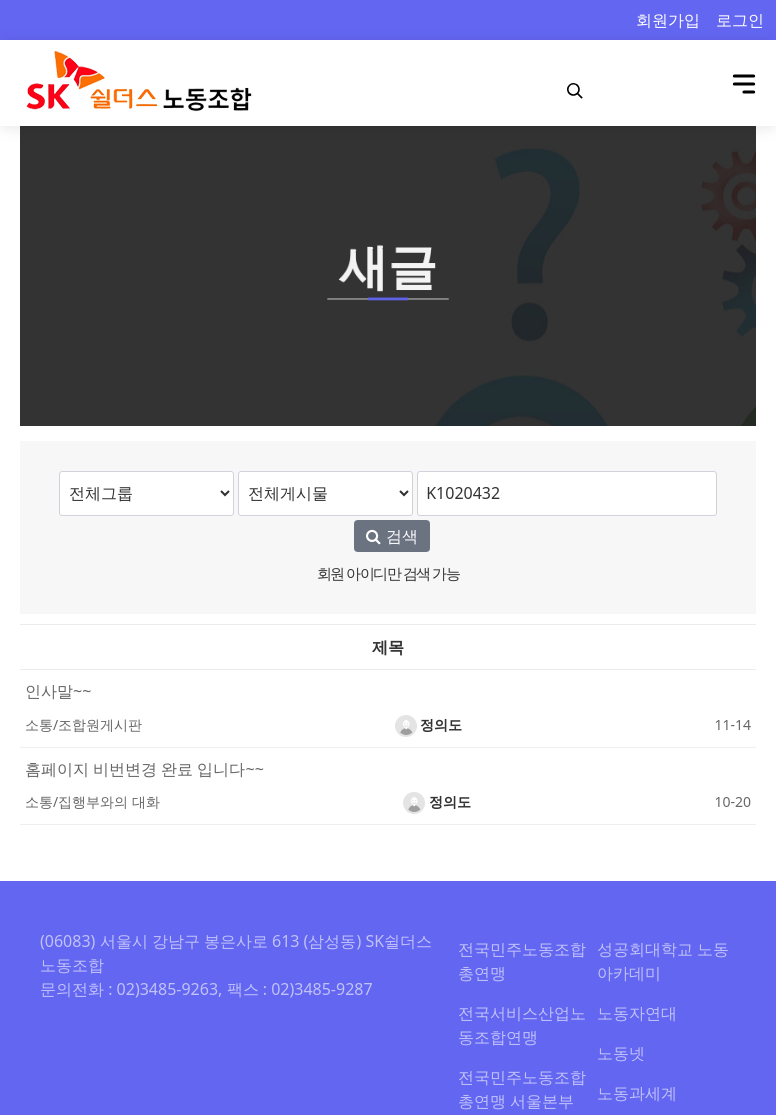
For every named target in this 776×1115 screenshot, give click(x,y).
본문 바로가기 (0, 0)
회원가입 (668, 20)
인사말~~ (58, 691)
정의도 (429, 724)
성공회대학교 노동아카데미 (663, 961)
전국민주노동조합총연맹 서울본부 (522, 1089)
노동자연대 (637, 1013)
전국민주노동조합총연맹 (522, 961)
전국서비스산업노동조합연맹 (522, 1025)
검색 (391, 536)
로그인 (740, 20)
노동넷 (621, 1053)
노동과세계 (637, 1093)
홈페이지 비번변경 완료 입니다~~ (144, 769)
